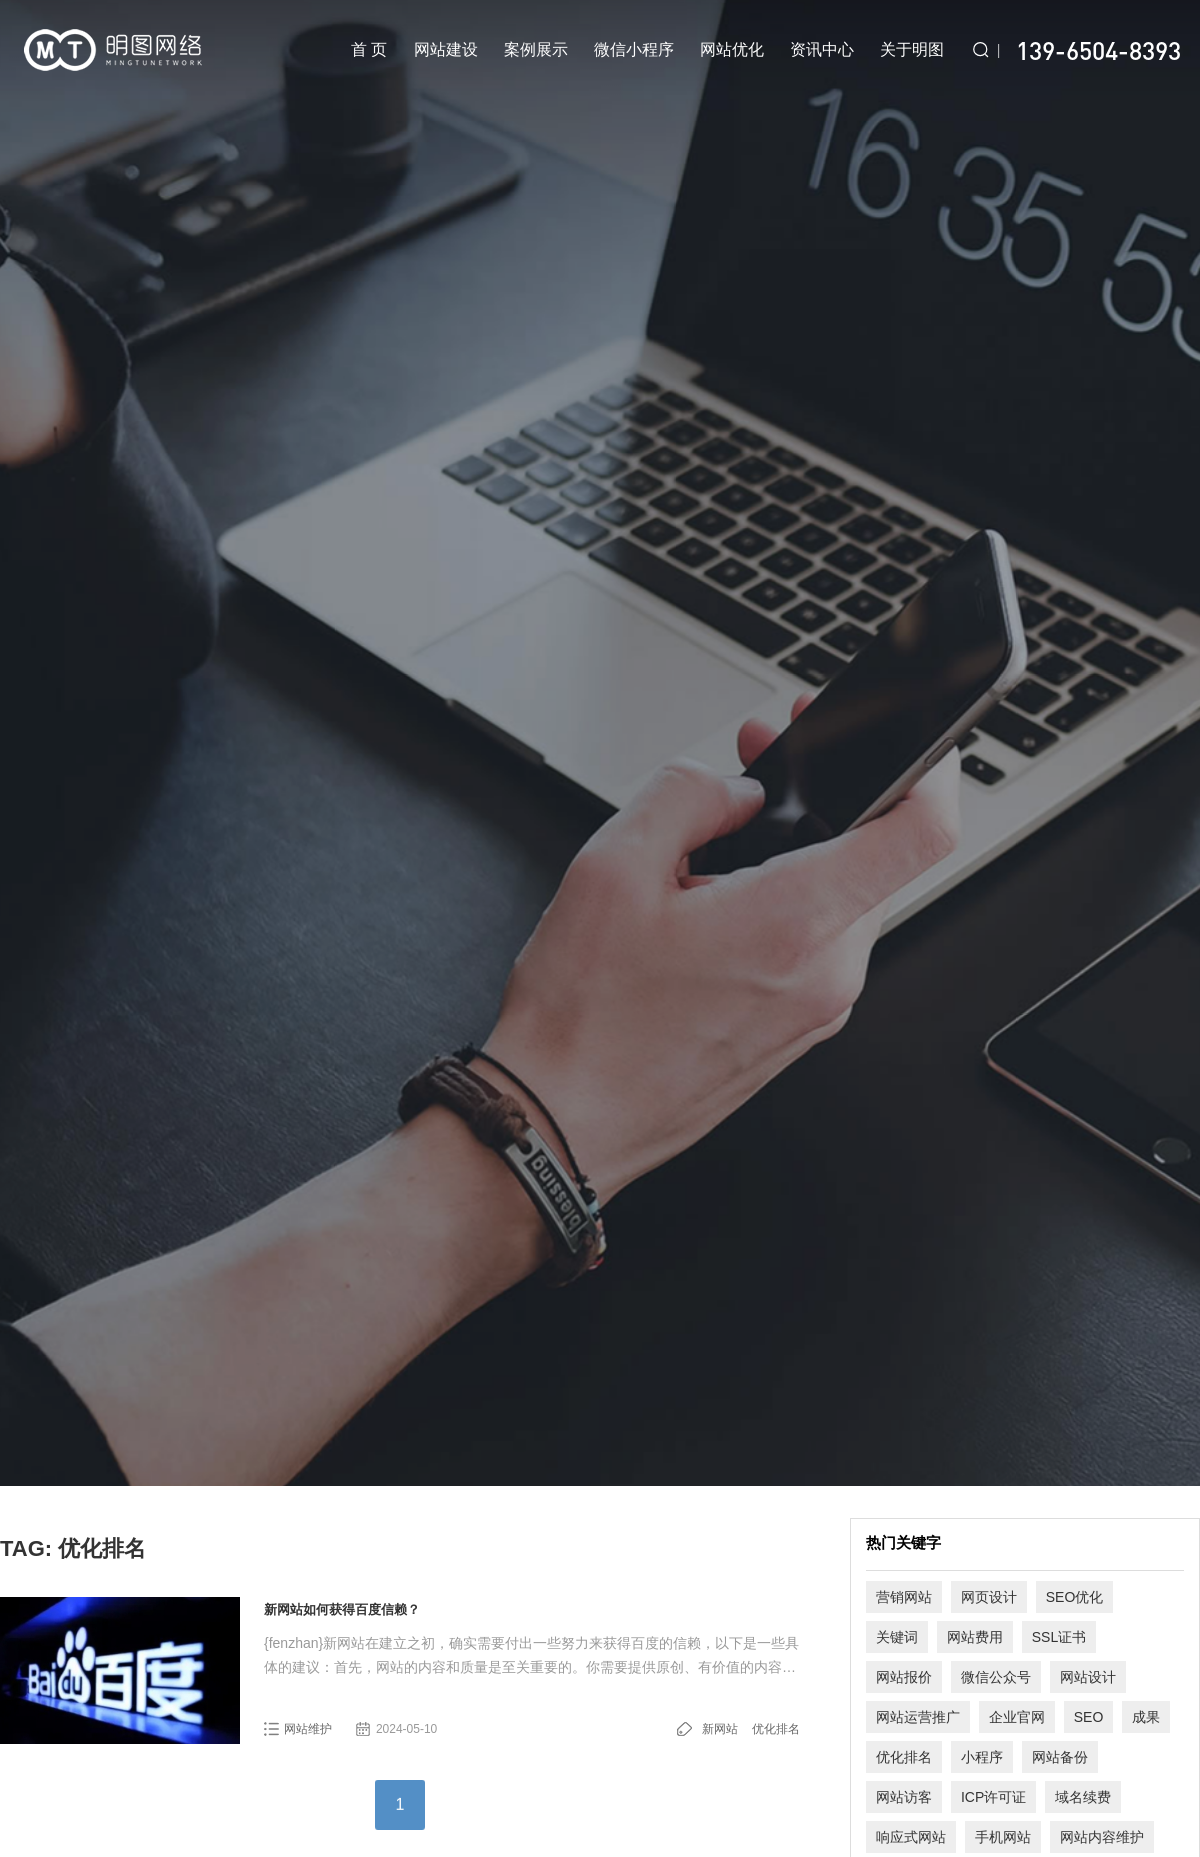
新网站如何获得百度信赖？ (342, 1609)
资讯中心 (822, 49)
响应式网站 (911, 1837)
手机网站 (1003, 1837)
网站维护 (308, 1729)
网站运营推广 (918, 1717)
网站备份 (1060, 1757)
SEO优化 (1075, 1597)
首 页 (369, 49)
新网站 (720, 1729)
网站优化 (732, 49)
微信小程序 (634, 49)
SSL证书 (1059, 1637)
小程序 (982, 1757)
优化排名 (776, 1729)
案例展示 (536, 49)
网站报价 (904, 1677)
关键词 (897, 1637)
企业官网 (1017, 1717)
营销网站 (904, 1597)
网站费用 (975, 1637)
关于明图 (912, 49)
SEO (1089, 1717)
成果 (1146, 1717)
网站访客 (904, 1797)
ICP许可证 (993, 1797)
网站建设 (446, 49)
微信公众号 (996, 1677)
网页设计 (989, 1597)
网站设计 (1088, 1677)
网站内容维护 (1102, 1837)
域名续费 (1083, 1797)
